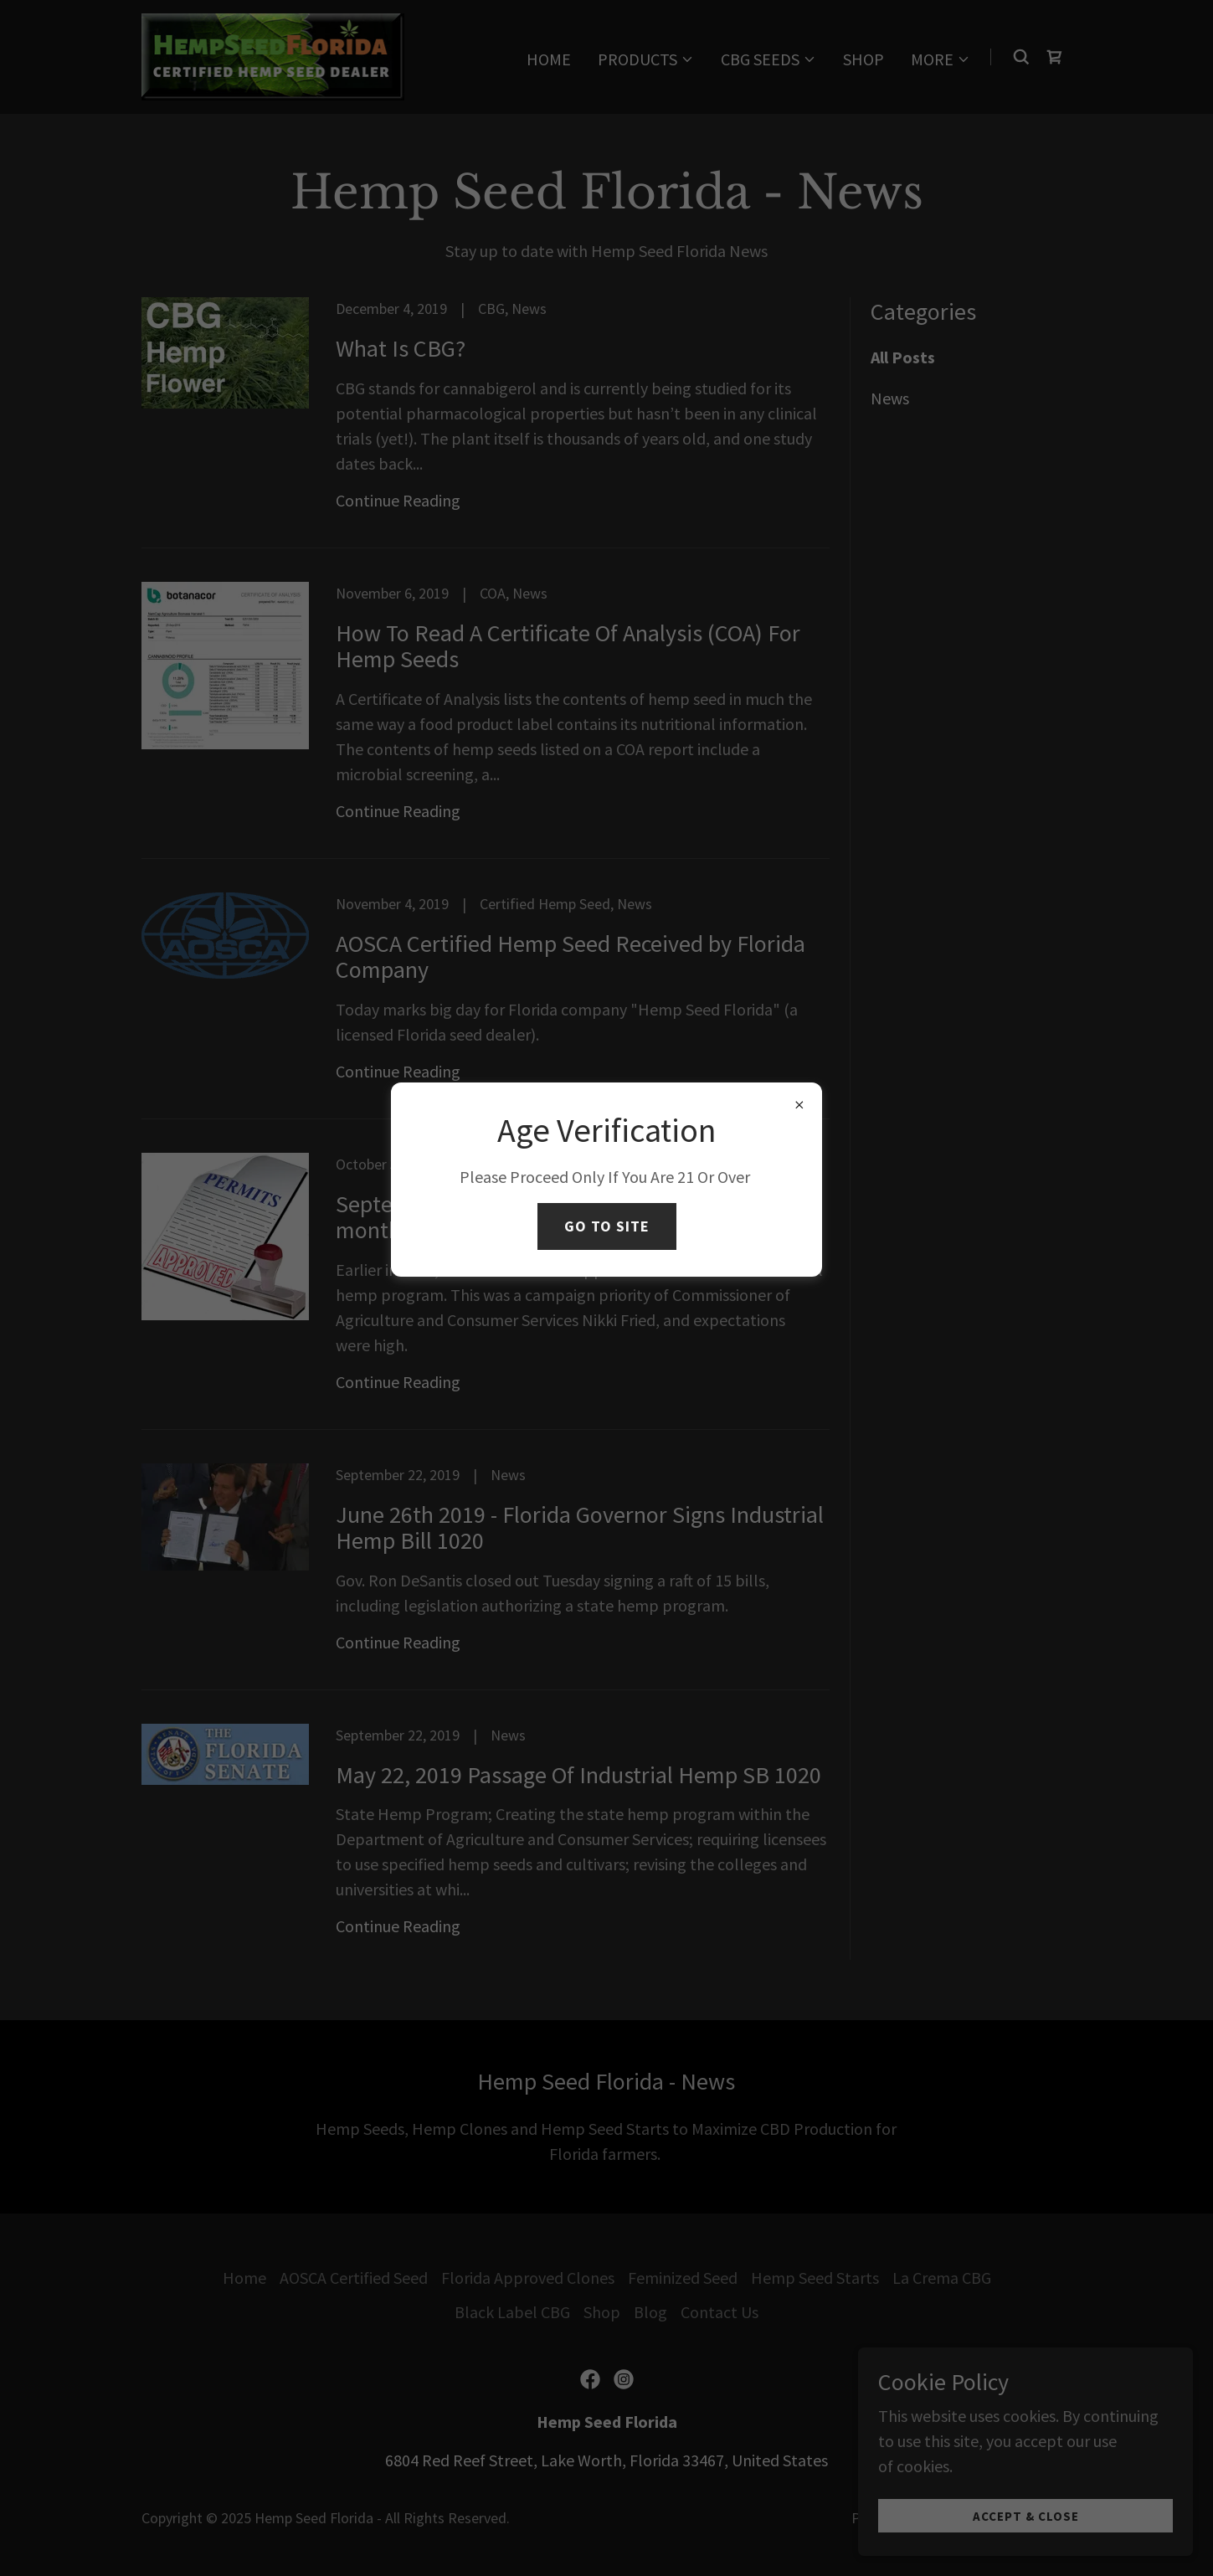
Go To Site (607, 1226)
